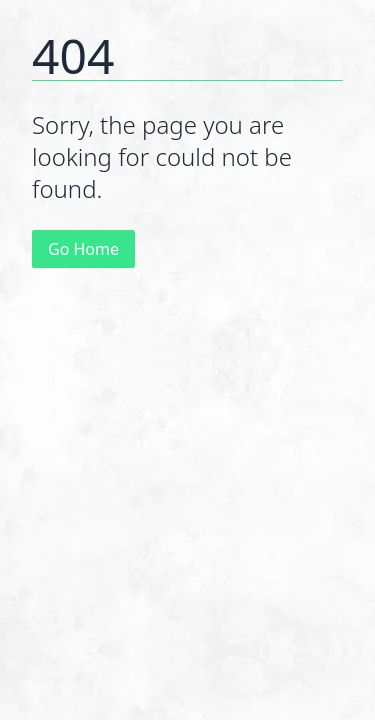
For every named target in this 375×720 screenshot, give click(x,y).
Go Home (83, 249)
